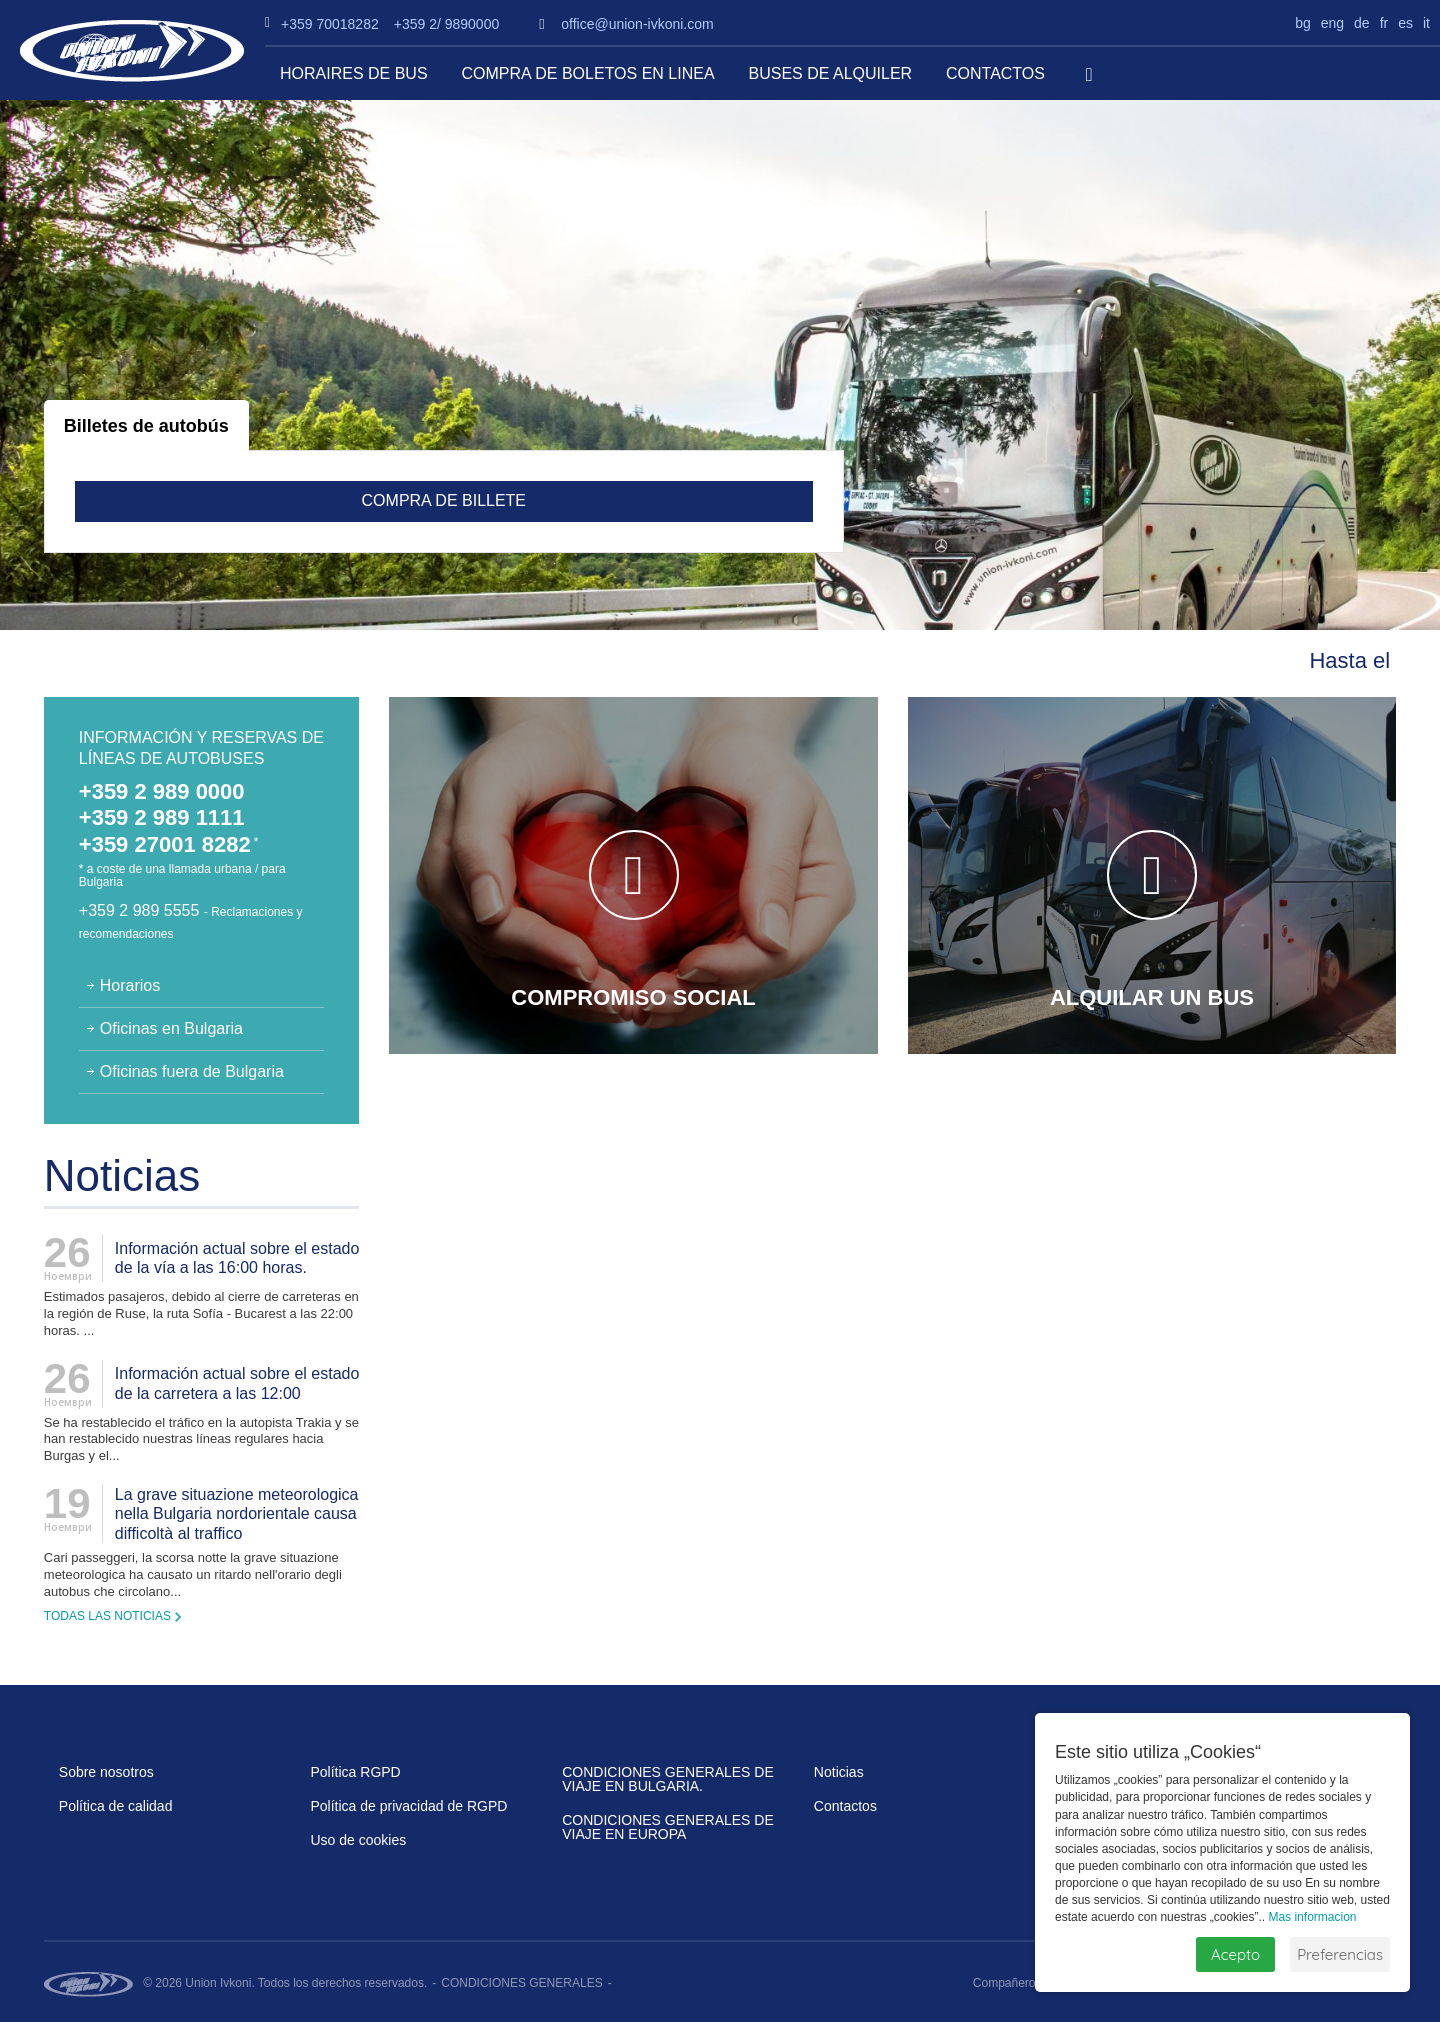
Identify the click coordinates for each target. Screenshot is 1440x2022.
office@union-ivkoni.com (637, 24)
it (1426, 23)
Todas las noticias (107, 1616)
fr (1384, 23)
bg (1303, 23)
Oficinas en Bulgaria (171, 1028)
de (1362, 23)
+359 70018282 (330, 24)
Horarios (130, 985)
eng (1332, 23)
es (1405, 23)
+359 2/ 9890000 (447, 24)
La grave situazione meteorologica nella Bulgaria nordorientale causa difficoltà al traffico (237, 1513)
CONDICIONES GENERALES (521, 1983)
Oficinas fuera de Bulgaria (192, 1071)
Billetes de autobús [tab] (146, 426)
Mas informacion (1312, 1917)
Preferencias (1340, 1954)
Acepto (1235, 1954)
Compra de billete (444, 500)
